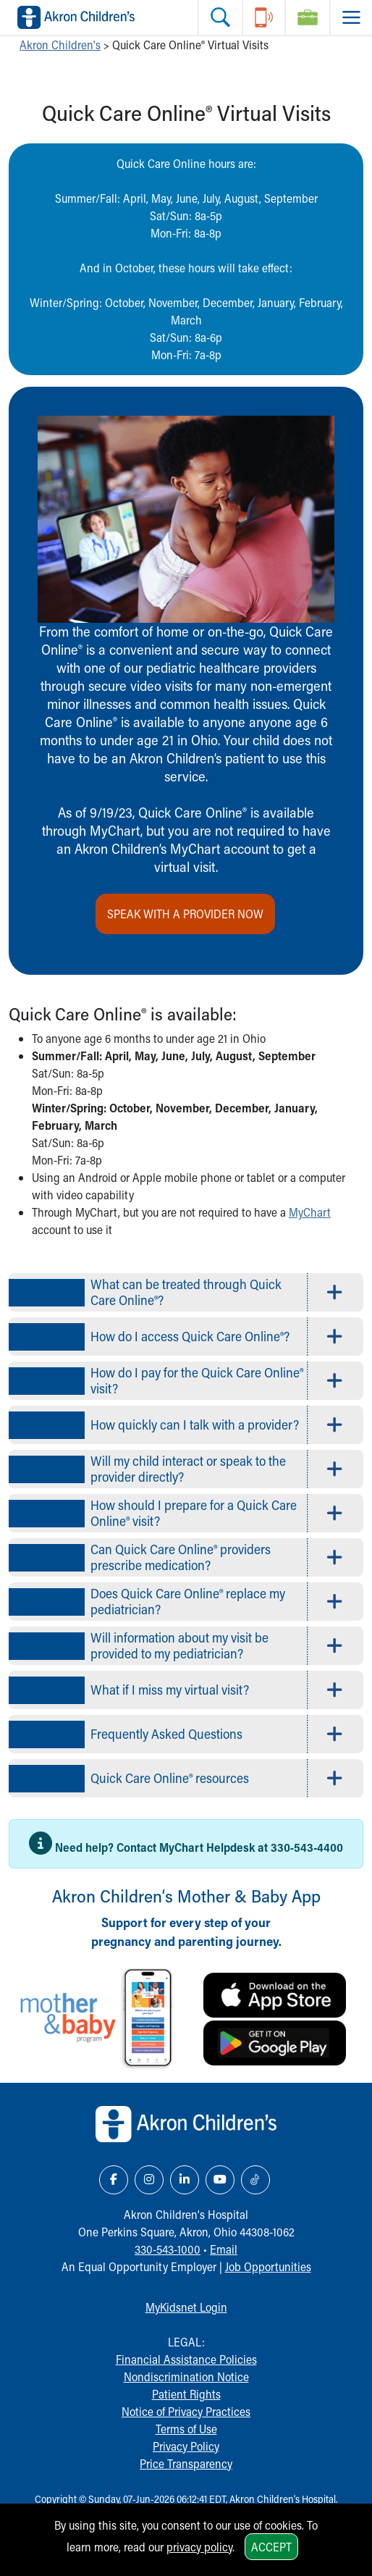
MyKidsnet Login (186, 2307)
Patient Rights (186, 2393)
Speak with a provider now (185, 913)
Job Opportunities (268, 2266)
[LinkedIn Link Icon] (184, 2179)
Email (223, 2249)
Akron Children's (60, 44)
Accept (271, 2546)
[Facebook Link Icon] (113, 2179)
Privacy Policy (186, 2446)
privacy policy (199, 2546)
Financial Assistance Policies (186, 2359)
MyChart (310, 1212)
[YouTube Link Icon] (220, 2179)
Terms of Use (186, 2428)
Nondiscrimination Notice (186, 2376)
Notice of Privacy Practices (186, 2411)
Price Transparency (186, 2463)
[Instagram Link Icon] (149, 2179)
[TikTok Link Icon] (255, 2179)
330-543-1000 (167, 2249)
